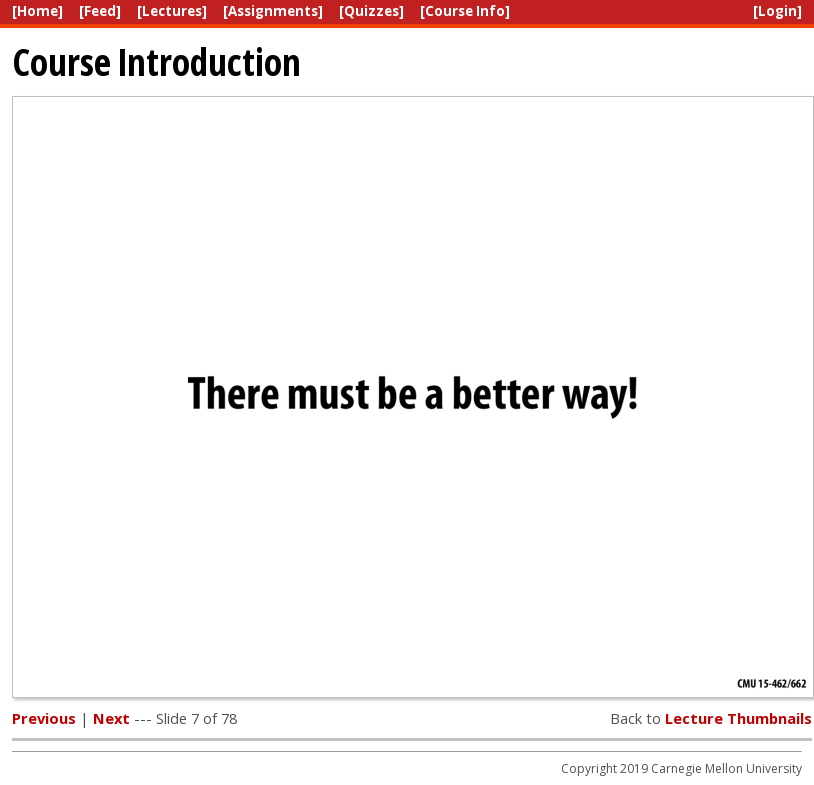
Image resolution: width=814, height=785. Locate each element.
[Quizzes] (371, 11)
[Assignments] (273, 11)
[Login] (777, 11)
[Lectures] (172, 11)
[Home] (37, 11)
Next (111, 718)
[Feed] (100, 11)
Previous (44, 718)
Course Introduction (156, 61)
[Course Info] (465, 11)
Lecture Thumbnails (738, 718)
